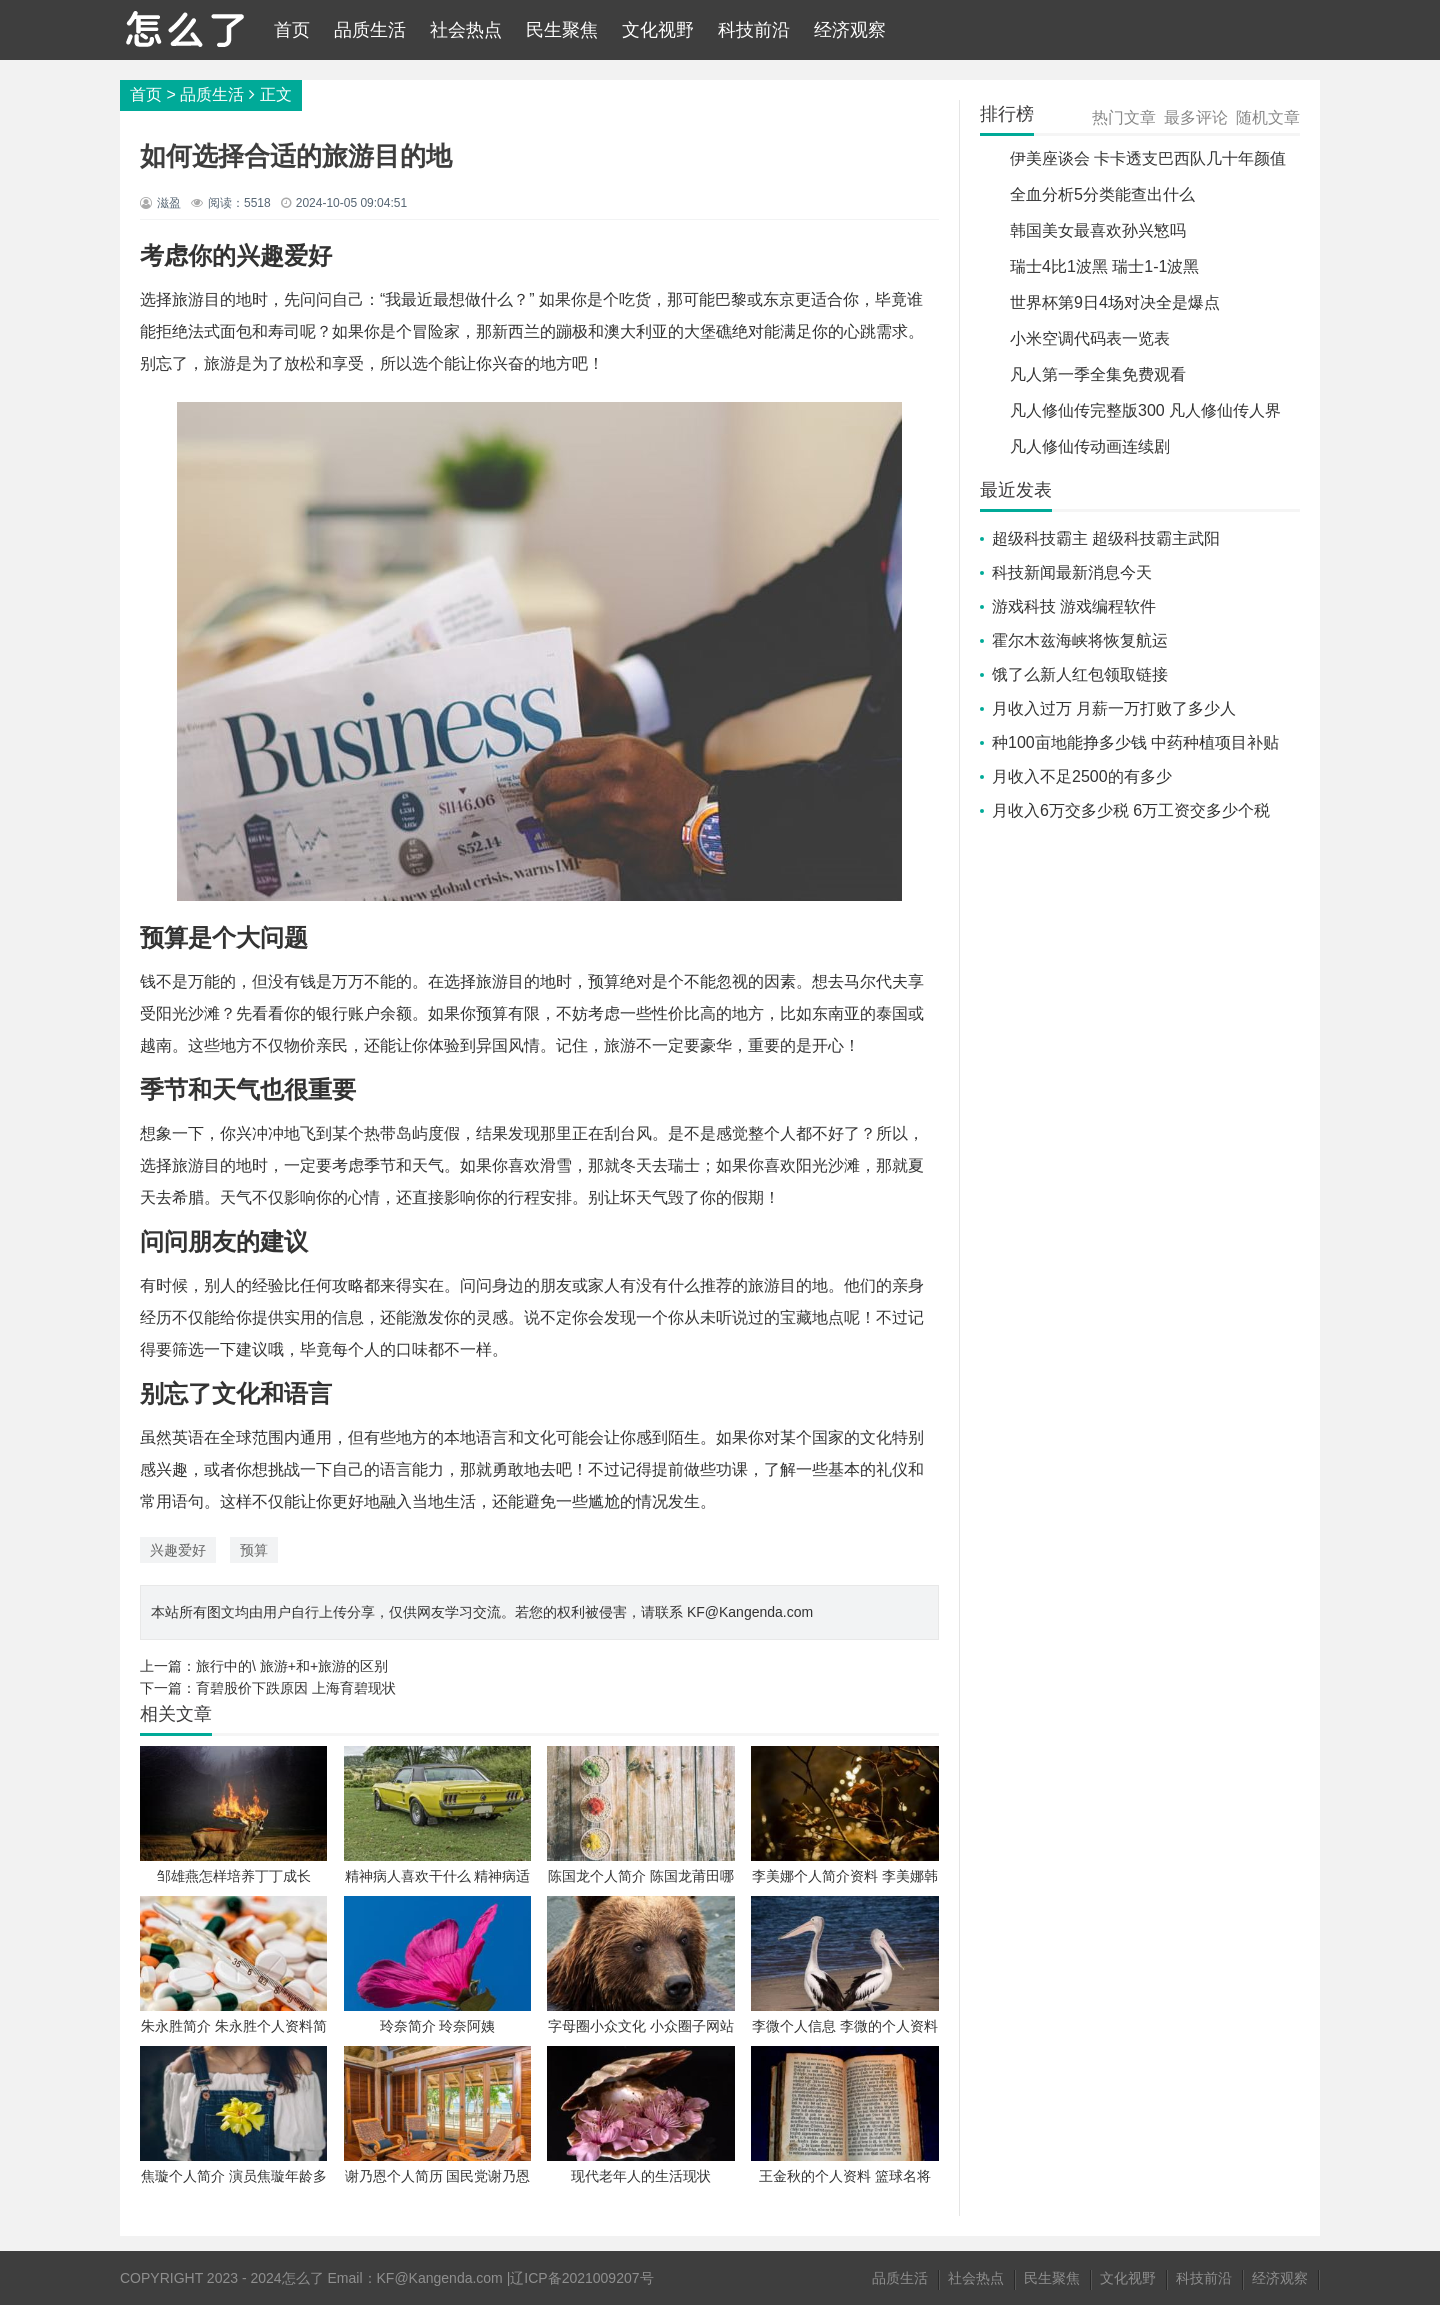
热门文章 (1124, 117)
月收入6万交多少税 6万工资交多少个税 (1131, 810)
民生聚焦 (562, 30)
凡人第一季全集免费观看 (1098, 374)
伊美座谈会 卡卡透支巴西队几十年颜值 (1148, 158)
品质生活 (370, 30)
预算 (254, 1550)
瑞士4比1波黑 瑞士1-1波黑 (1104, 266)
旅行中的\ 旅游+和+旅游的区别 (292, 1666)
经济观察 (850, 30)
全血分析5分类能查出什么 (1102, 194)
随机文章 (1268, 117)
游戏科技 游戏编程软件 (1074, 606)
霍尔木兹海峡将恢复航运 (1080, 640)
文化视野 (658, 30)
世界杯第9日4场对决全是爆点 (1115, 302)
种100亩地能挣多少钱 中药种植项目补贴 (1135, 742)
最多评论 (1196, 117)
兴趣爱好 (178, 1550)
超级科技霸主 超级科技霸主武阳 (1106, 538)
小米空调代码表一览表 (1090, 338)
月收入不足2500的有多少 (1082, 776)
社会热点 (466, 30)
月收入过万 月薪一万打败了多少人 (1114, 708)
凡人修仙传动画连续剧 (1090, 446)
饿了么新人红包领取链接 (1080, 674)
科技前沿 (754, 30)
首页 (292, 30)
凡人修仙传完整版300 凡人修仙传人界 (1145, 410)
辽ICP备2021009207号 (581, 2278)
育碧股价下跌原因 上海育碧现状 (296, 1688)
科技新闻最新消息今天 (1072, 572)
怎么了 (303, 2278)
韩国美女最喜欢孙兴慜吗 (1098, 230)
